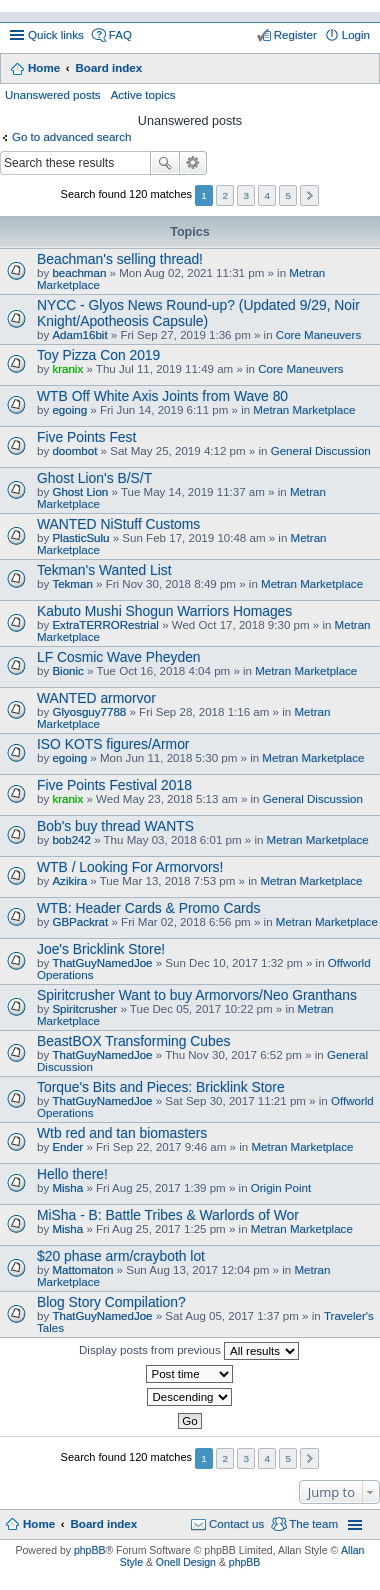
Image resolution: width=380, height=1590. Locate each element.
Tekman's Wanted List (104, 570)
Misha (67, 1188)
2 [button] (225, 195)
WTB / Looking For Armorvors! (130, 867)
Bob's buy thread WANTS (115, 826)
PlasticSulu (80, 538)
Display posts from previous (189, 1351)
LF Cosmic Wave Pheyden (119, 657)
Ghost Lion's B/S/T (94, 478)
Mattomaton (82, 1270)
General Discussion (321, 451)
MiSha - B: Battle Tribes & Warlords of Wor (168, 1215)
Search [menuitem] (362, 70)
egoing (69, 410)
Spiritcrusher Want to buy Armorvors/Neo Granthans (197, 995)
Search (165, 163)
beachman (79, 273)
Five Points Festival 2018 (114, 785)
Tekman (72, 584)
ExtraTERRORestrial (105, 625)
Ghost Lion (80, 492)
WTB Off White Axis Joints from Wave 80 (162, 396)
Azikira (69, 881)
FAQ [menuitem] (120, 35)
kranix (67, 369)
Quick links (56, 35)
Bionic (67, 671)
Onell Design (186, 1562)
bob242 (71, 840)
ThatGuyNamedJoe (102, 963)
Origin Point (281, 1188)
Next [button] (309, 195)
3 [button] (246, 195)
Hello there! (72, 1174)
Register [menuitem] (295, 35)
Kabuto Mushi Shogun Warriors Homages (164, 611)
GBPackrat (80, 922)
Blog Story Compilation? (111, 1302)
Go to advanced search (71, 137)
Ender (67, 1147)
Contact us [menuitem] (236, 1524)
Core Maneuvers (318, 335)
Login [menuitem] (356, 35)
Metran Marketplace (304, 410)
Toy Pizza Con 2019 (98, 355)
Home (44, 68)
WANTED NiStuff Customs (118, 524)
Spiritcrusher (84, 1009)
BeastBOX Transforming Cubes (133, 1041)
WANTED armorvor (96, 698)
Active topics (143, 95)
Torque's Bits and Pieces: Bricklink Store (161, 1087)
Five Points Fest (86, 437)
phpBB (90, 1550)
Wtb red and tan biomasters (122, 1133)
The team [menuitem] (313, 1524)
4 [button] (268, 195)
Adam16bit (79, 335)
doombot (74, 451)
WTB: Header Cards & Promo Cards (148, 908)
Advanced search (193, 163)
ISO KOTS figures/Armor (113, 744)
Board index (108, 68)
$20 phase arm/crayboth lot (121, 1256)
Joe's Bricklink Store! (101, 949)
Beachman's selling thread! (120, 259)
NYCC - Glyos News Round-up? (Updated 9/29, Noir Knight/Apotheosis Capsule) (198, 313)
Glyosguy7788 (89, 712)
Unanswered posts (53, 95)
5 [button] (289, 195)
